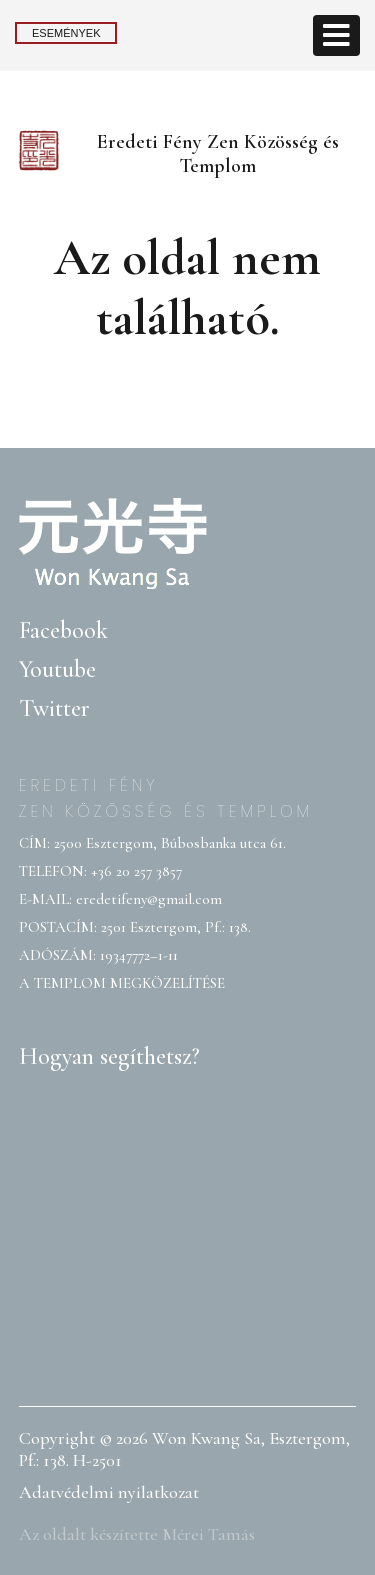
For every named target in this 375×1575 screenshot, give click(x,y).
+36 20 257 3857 (136, 871)
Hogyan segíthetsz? (109, 1056)
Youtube (57, 669)
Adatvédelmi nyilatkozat (109, 1492)
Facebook (63, 630)
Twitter (54, 708)
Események (66, 33)
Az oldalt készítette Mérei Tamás (137, 1534)
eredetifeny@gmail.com (149, 899)
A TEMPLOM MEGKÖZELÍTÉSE (122, 983)
